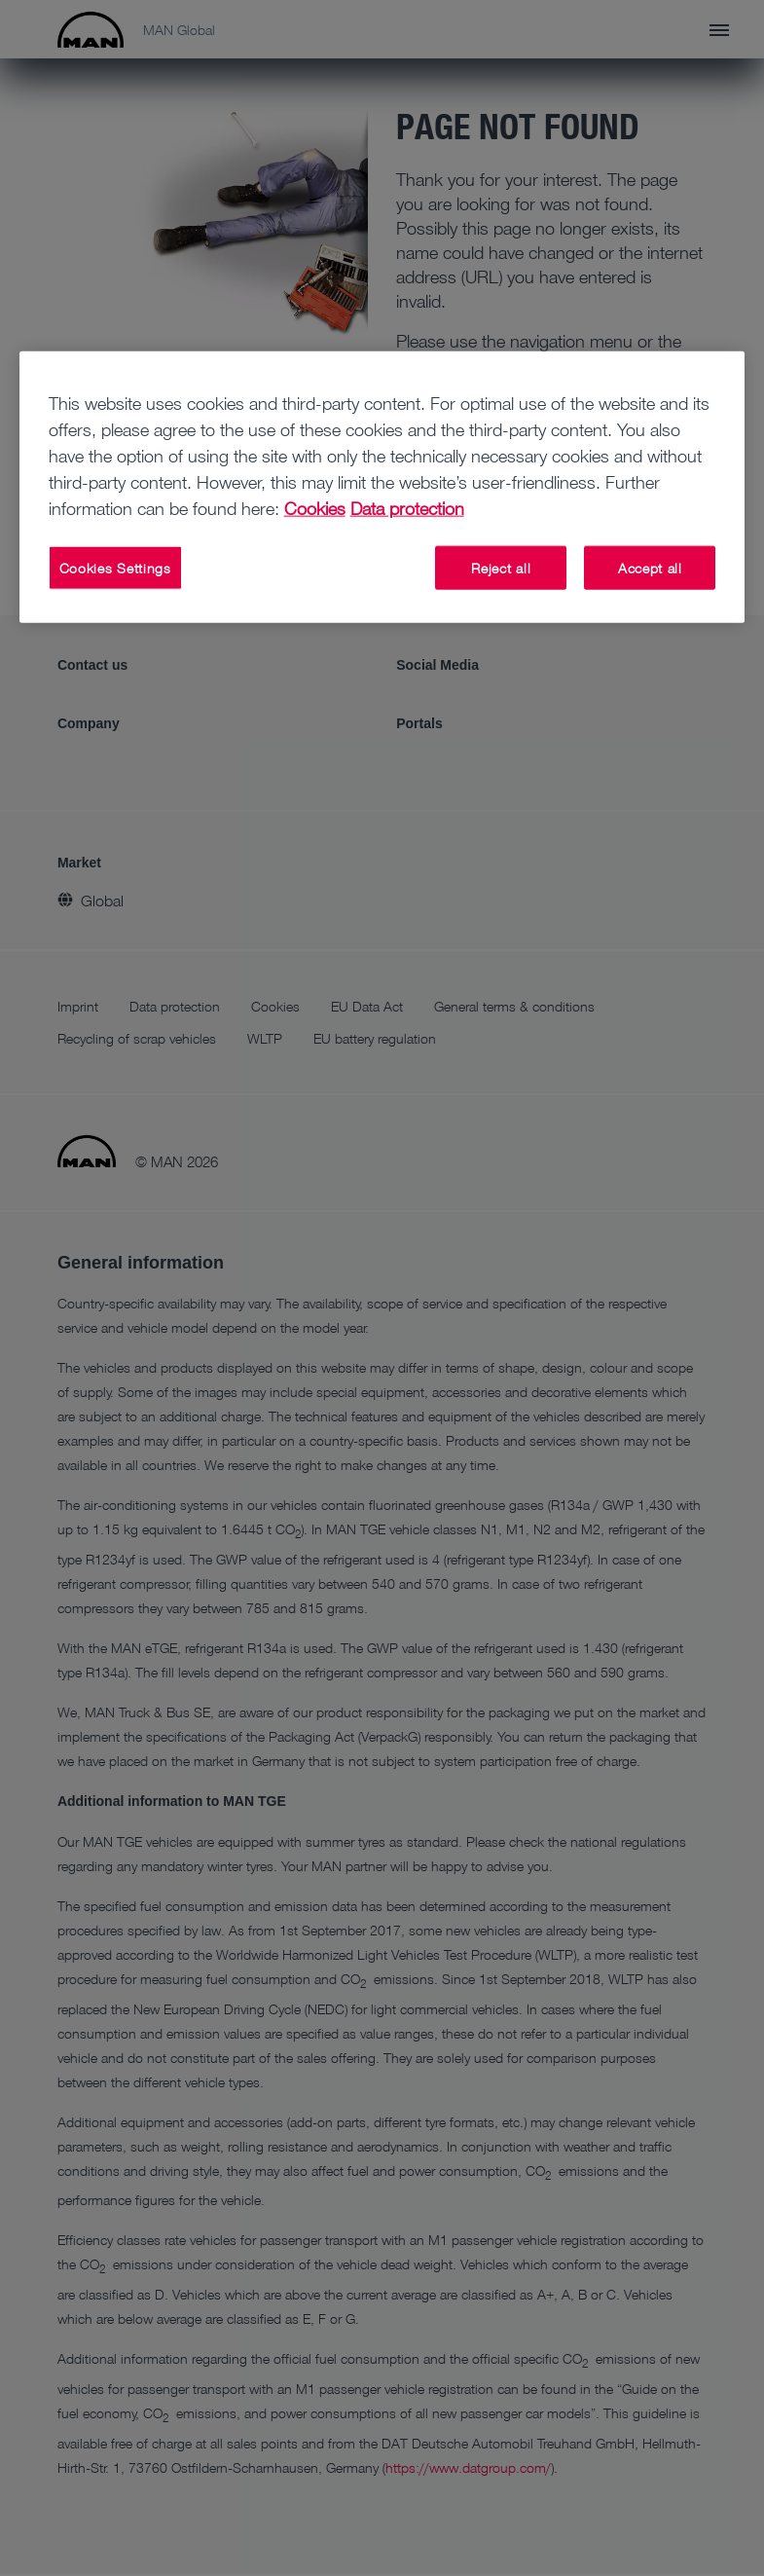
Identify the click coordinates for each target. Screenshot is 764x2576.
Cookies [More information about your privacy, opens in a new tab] (315, 508)
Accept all (650, 568)
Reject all (500, 568)
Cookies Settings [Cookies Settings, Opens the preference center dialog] (115, 568)
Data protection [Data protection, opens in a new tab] (407, 508)
